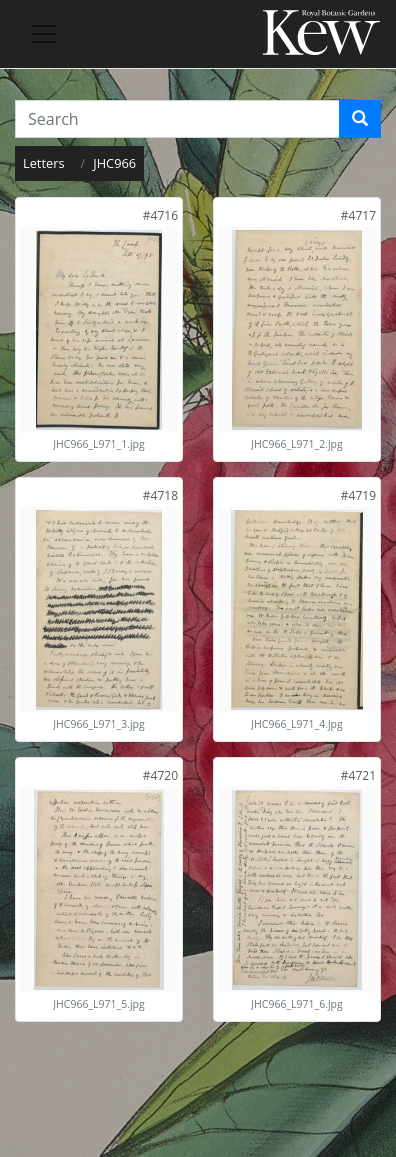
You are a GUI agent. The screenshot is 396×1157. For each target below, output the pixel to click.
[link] (160, 215)
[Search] (360, 119)
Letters (44, 163)
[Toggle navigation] (44, 34)
